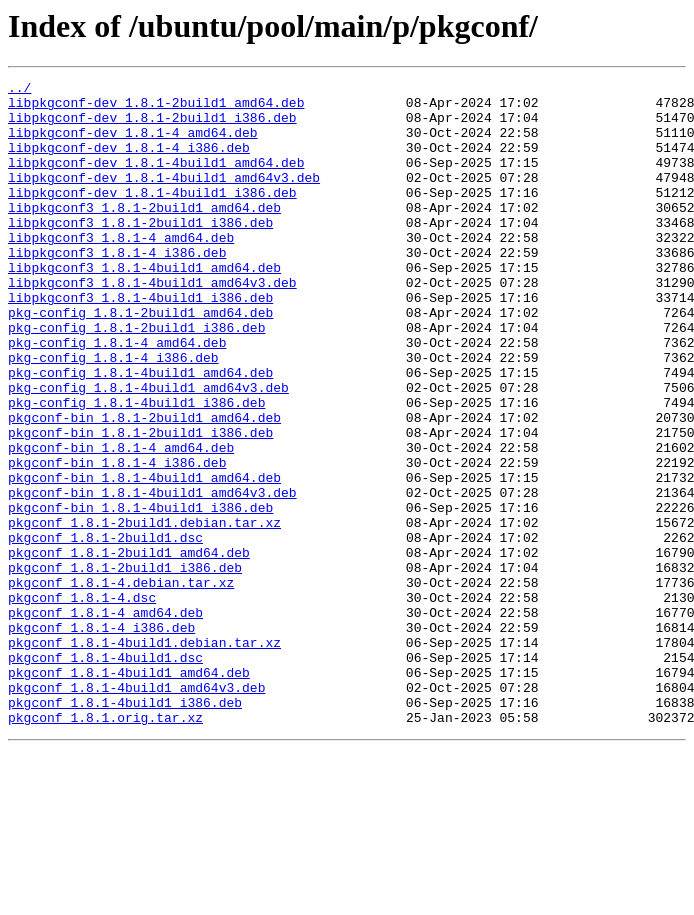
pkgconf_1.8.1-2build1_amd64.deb (129, 648)
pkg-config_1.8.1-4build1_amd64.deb (140, 432)
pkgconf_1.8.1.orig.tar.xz (105, 846)
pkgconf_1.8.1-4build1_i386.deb (125, 828)
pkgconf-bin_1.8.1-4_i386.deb (117, 540)
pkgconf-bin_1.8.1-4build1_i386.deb (140, 594)
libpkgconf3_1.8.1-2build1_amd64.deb (144, 234)
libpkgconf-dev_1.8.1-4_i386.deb (129, 162)
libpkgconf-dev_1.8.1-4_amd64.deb (133, 144)
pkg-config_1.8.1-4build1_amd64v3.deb (148, 450)
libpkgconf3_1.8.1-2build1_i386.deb (140, 252)
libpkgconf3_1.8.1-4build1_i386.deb (140, 342)
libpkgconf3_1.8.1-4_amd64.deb (121, 270)
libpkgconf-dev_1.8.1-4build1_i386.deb (152, 216)
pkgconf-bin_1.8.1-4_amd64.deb (121, 522)
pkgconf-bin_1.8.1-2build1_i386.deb (140, 504)
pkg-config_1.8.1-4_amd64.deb (117, 396)
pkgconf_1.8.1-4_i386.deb (101, 738)
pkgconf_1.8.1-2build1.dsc (105, 630)
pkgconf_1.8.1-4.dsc (82, 702)
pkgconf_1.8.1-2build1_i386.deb (125, 666)
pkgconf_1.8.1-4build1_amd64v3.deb (136, 810)
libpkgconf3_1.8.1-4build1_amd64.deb (144, 306)
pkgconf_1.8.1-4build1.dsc (105, 774)
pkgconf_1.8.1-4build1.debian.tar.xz (144, 756)
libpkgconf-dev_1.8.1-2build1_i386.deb (152, 126)
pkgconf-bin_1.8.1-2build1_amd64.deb (144, 486)
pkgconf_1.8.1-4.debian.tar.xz (121, 684)
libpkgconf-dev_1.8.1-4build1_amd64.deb (156, 180)
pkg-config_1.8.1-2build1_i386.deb (136, 378)
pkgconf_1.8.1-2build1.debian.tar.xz (144, 612)
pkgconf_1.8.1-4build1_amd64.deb (129, 792)
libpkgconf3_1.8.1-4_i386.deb (117, 288)
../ (19, 90)
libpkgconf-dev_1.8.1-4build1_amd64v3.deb (164, 198)
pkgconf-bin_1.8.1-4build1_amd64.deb (144, 558)
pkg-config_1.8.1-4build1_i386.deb (136, 468)
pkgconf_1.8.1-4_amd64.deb (105, 720)
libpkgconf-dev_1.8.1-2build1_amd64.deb (156, 108)
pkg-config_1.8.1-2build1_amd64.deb (140, 360)
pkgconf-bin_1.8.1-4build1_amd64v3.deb (152, 576)
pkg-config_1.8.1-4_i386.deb (113, 414)
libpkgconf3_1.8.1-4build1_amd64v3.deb (152, 324)
